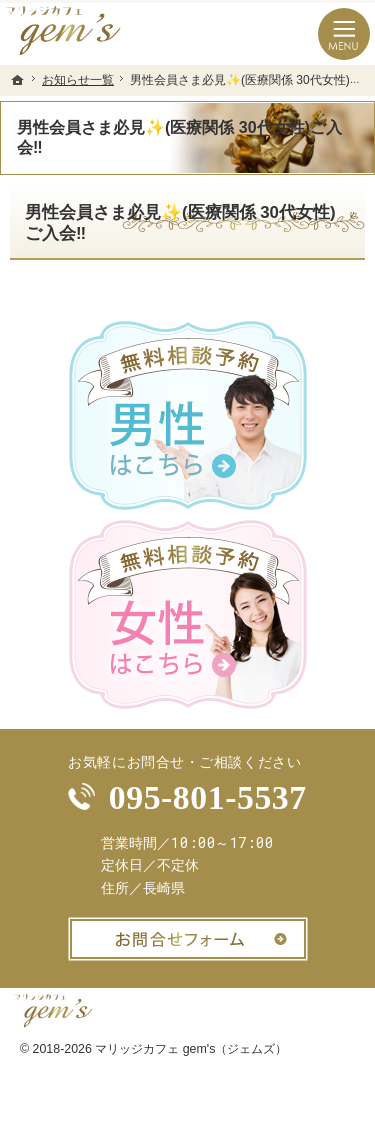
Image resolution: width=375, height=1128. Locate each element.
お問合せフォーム (188, 939)
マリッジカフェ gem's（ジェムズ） (191, 1049)
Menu (344, 34)
